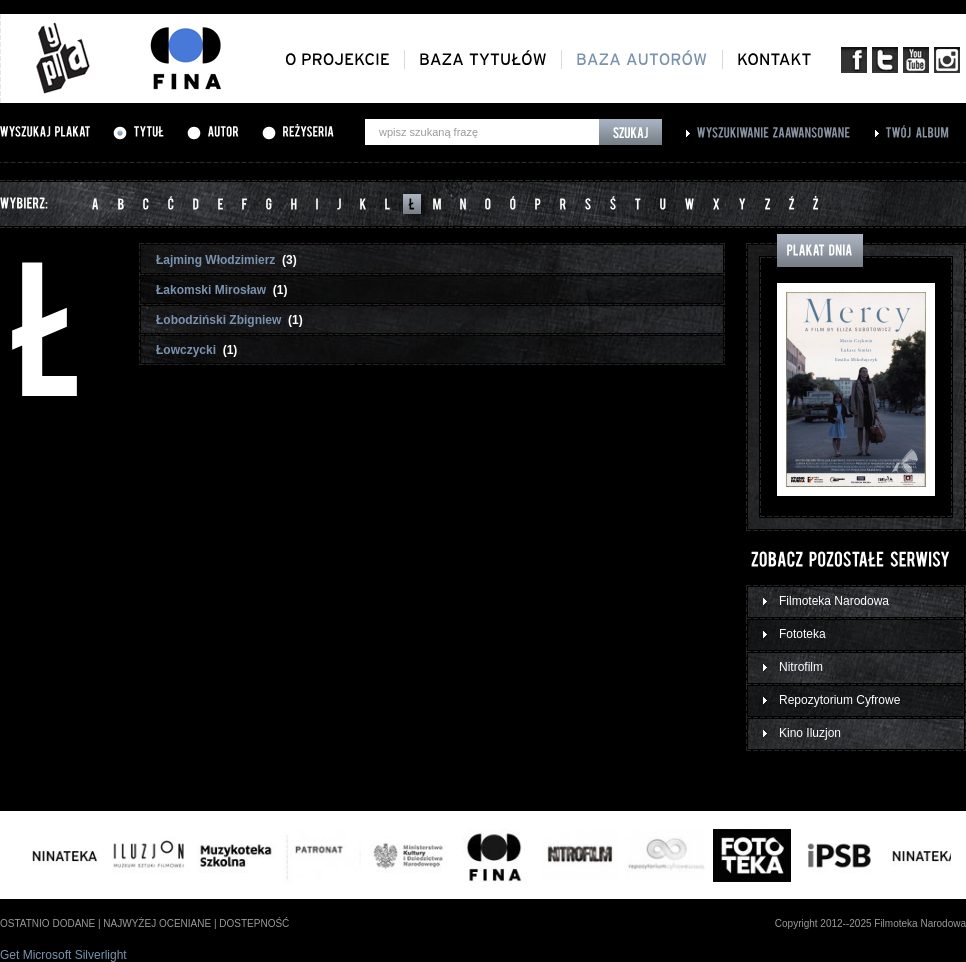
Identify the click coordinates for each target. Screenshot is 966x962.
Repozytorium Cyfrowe (839, 700)
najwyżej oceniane (157, 923)
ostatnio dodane (47, 923)
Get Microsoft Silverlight (63, 955)
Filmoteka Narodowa (834, 601)
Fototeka (802, 634)
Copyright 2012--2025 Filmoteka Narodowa (870, 923)
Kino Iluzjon (810, 733)
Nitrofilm (801, 667)
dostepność (254, 923)
